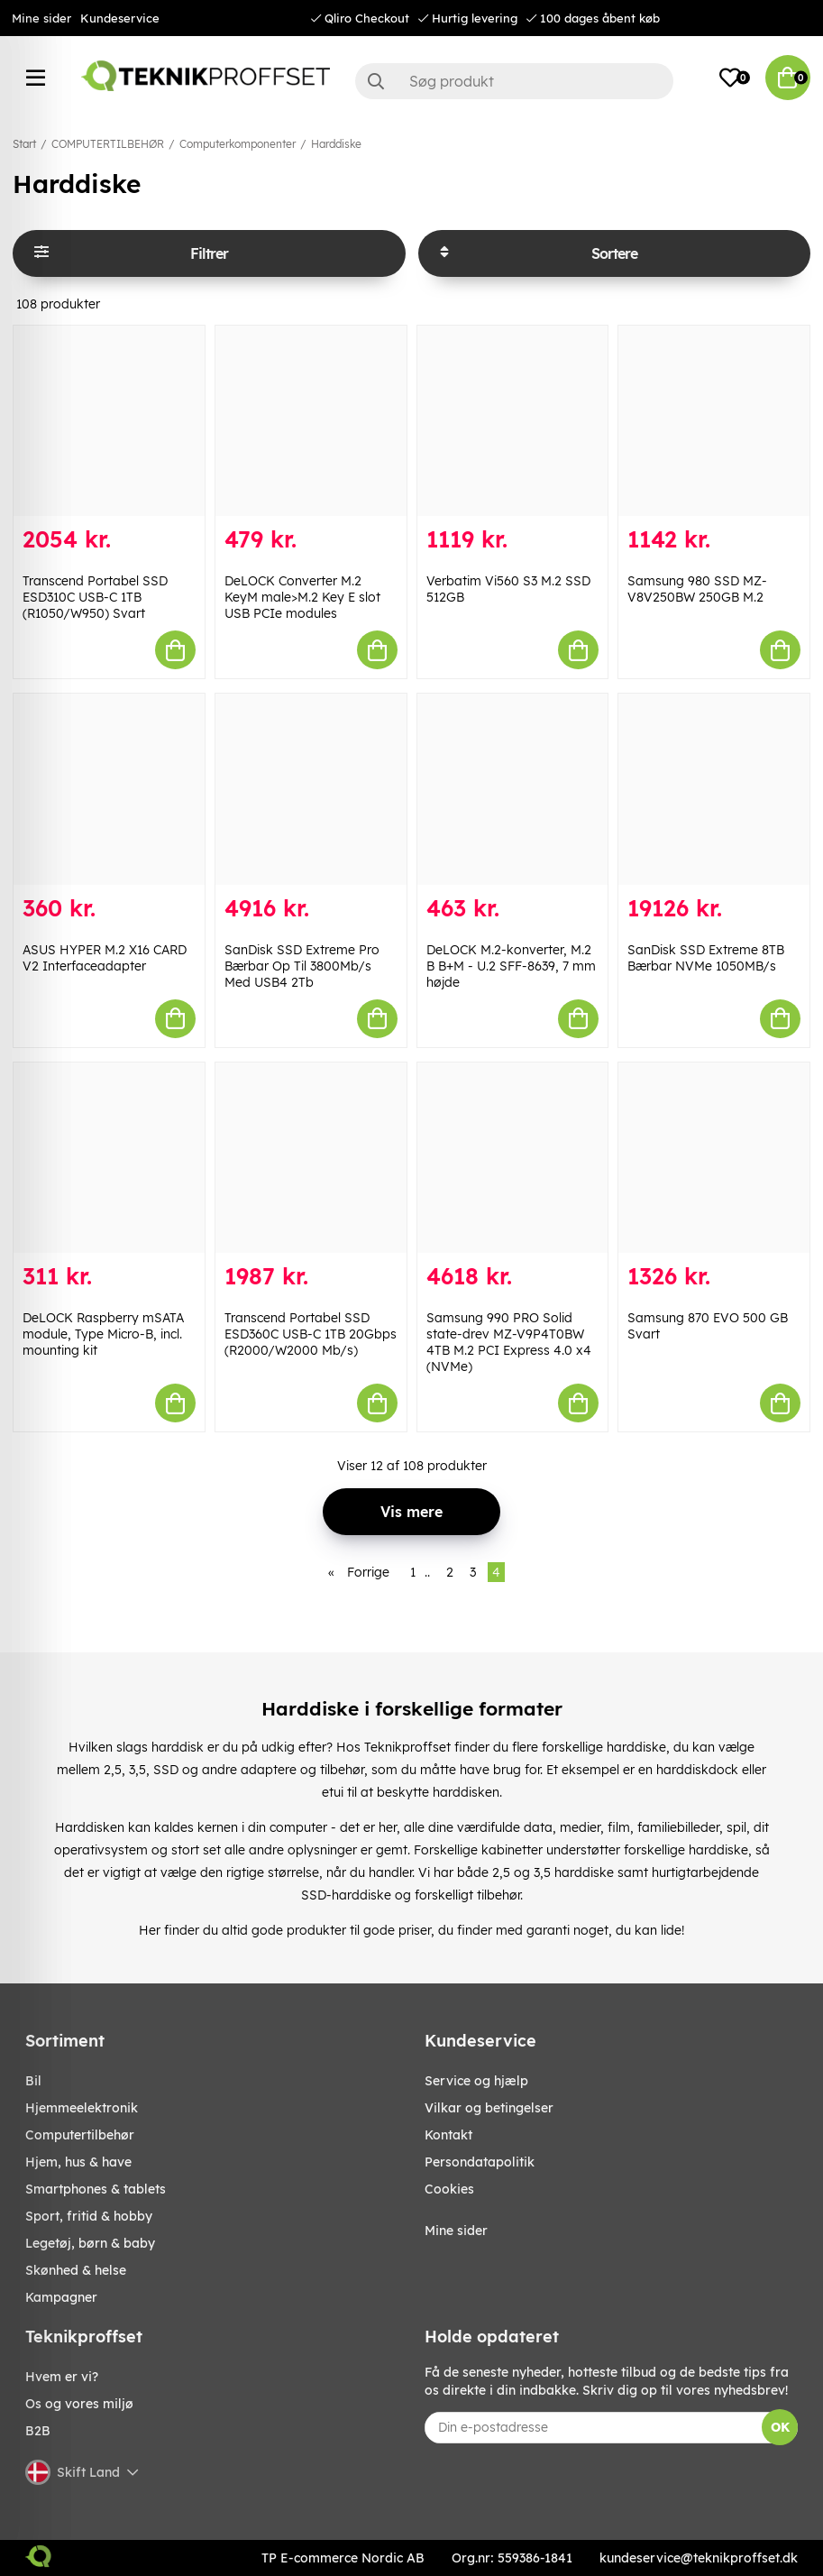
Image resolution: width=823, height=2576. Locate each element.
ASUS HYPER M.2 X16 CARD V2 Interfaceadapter (105, 958)
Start (24, 144)
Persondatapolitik (480, 2162)
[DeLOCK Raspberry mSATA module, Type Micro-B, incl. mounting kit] (109, 1158)
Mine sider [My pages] (456, 2230)
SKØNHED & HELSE (75, 2270)
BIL (33, 2081)
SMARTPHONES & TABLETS (95, 2189)
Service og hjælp (476, 2081)
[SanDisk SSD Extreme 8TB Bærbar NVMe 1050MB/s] (714, 789)
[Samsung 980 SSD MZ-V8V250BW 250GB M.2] (714, 421)
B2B (37, 2431)
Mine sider (41, 18)
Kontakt (448, 2135)
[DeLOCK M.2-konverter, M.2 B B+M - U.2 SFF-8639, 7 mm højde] (513, 789)
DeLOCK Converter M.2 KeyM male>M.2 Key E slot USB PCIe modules (302, 597)
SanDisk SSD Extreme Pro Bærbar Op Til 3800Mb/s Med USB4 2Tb (301, 966)
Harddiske (336, 144)
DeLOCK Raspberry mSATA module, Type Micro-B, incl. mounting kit (103, 1334)
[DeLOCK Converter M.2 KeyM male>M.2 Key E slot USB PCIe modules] (311, 421)
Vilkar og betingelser (489, 2108)
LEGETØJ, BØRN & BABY (90, 2243)
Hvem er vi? (61, 2377)
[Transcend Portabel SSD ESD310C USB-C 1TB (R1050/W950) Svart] (109, 421)
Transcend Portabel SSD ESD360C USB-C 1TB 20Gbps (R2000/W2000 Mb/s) (310, 1334)
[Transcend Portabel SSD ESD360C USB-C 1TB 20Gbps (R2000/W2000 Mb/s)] (311, 1158)
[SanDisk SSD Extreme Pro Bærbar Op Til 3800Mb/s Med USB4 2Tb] (311, 789)
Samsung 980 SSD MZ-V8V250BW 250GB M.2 (697, 589)
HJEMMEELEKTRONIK (81, 2108)
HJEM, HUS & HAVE (78, 2162)
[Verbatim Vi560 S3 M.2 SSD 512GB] (513, 421)
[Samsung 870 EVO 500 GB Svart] (714, 1158)
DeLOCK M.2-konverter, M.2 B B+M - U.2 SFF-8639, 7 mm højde (511, 966)
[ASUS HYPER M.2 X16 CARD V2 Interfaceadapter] (109, 789)
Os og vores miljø (79, 2404)
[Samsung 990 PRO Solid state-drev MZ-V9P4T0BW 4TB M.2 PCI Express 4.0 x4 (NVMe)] (513, 1158)
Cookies (449, 2189)
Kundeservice (120, 18)
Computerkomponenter (237, 144)
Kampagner (61, 2297)
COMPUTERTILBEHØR (107, 144)
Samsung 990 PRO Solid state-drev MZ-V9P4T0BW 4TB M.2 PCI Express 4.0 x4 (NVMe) (508, 1342)
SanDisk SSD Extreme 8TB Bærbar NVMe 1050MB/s (705, 958)
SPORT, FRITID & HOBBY (88, 2216)
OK (780, 2427)
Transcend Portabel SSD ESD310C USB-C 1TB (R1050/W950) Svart (95, 597)
